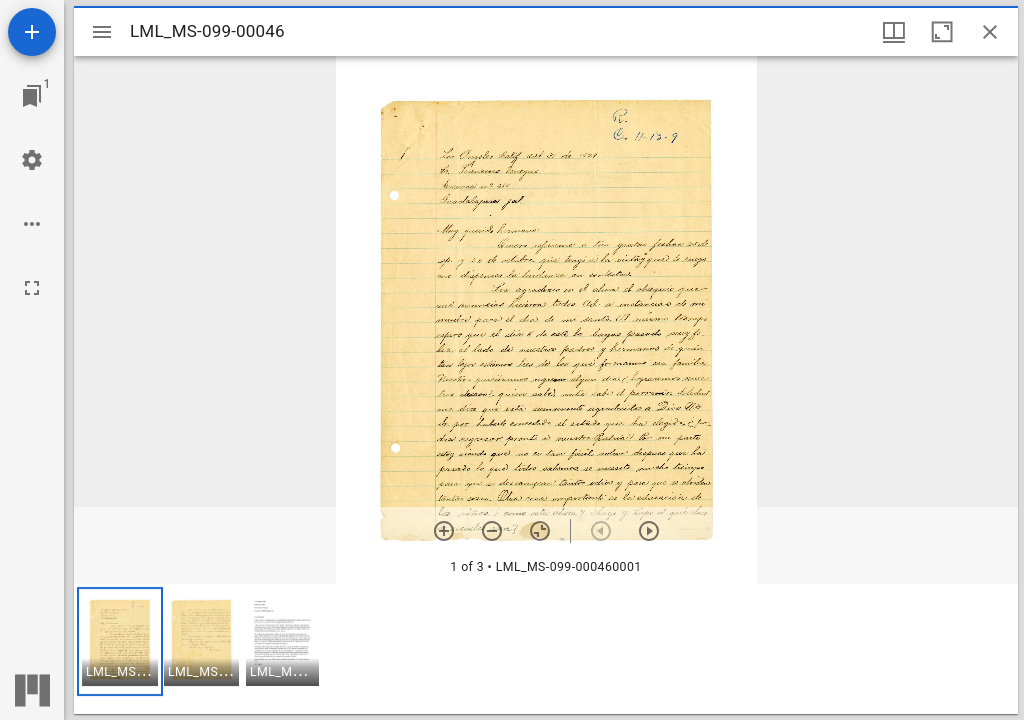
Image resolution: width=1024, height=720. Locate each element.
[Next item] (649, 531)
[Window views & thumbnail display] (894, 32)
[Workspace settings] (32, 160)
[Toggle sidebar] (102, 32)
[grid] (546, 649)
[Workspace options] (32, 224)
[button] (120, 641)
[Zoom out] (492, 531)
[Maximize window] (942, 32)
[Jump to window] (32, 96)
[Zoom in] (444, 531)
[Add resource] (32, 32)
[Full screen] (32, 288)
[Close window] (990, 32)
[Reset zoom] (540, 531)
